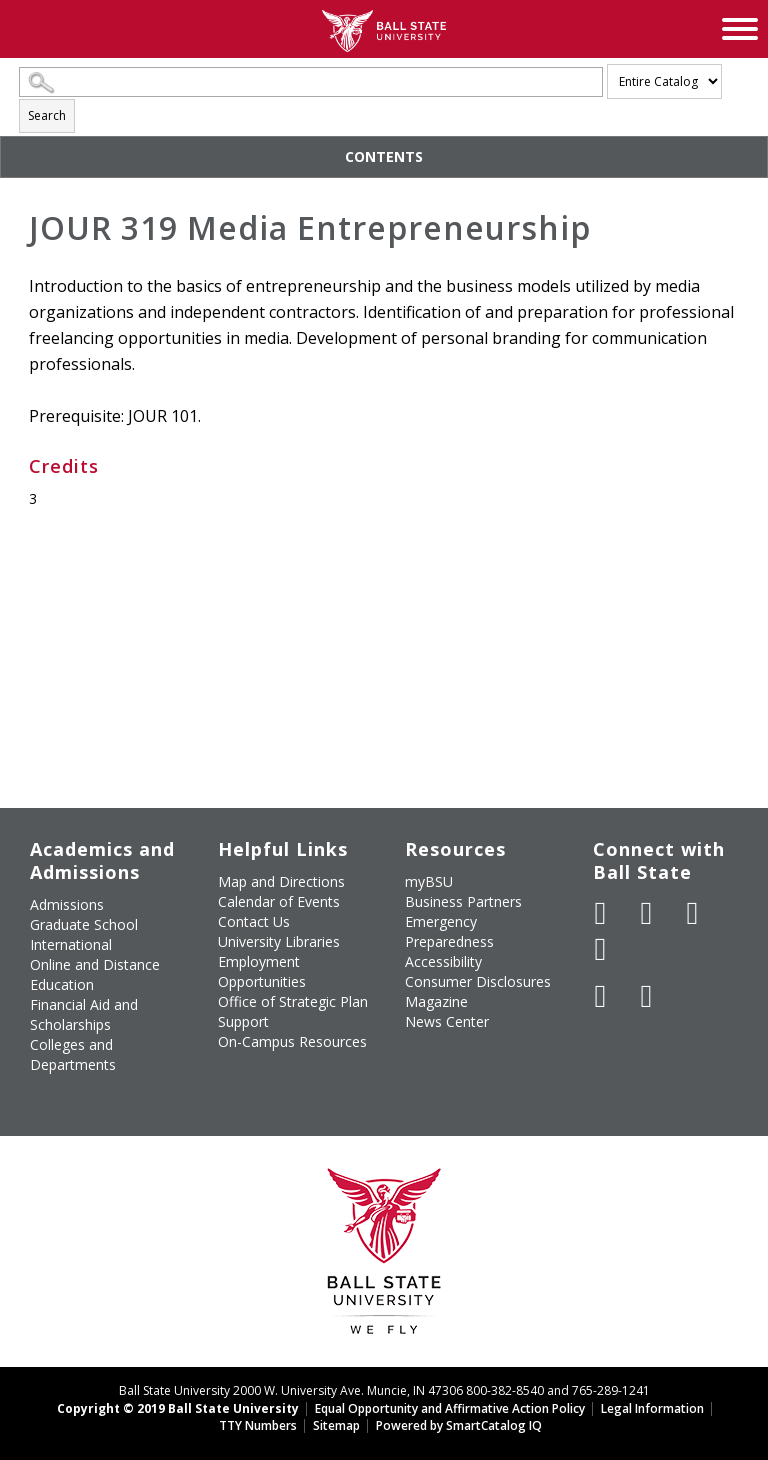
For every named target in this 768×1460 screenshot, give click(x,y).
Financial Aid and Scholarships (84, 1014)
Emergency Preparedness (449, 931)
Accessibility (443, 961)
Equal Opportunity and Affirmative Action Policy (450, 1408)
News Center (447, 1021)
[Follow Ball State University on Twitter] (647, 913)
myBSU (429, 881)
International (71, 944)
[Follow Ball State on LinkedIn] (601, 996)
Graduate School (84, 924)
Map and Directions (281, 881)
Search (47, 115)
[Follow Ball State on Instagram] (601, 949)
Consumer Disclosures (478, 981)
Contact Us (254, 921)
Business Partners (463, 901)
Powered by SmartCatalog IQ (459, 1425)
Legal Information (652, 1408)
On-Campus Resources (292, 1041)
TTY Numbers (258, 1425)
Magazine (436, 1001)
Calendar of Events (279, 901)
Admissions (67, 904)
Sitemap (336, 1425)
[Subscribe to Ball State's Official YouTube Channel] (693, 913)
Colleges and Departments (73, 1054)
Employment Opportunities (262, 971)
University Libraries (279, 941)
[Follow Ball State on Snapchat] (647, 996)
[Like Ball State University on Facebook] (601, 913)
